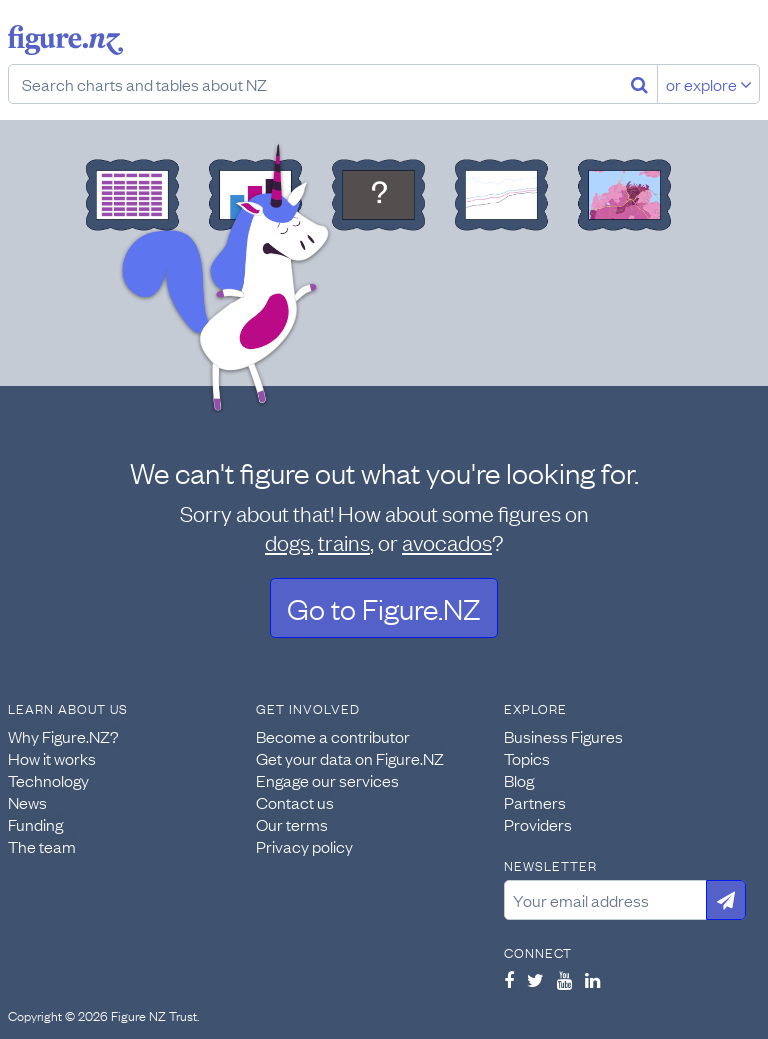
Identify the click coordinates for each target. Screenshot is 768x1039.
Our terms (292, 824)
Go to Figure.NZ (384, 607)
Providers (538, 824)
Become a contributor (333, 736)
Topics (527, 758)
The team (42, 846)
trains (344, 541)
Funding (35, 824)
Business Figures (563, 736)
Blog (519, 780)
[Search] (639, 84)
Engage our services (327, 780)
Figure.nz (65, 40)
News (27, 802)
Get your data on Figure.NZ (350, 758)
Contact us (295, 802)
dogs (287, 541)
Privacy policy (304, 846)
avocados (447, 541)
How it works (52, 758)
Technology (48, 780)
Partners (535, 802)
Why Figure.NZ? (63, 736)
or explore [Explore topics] (709, 84)
